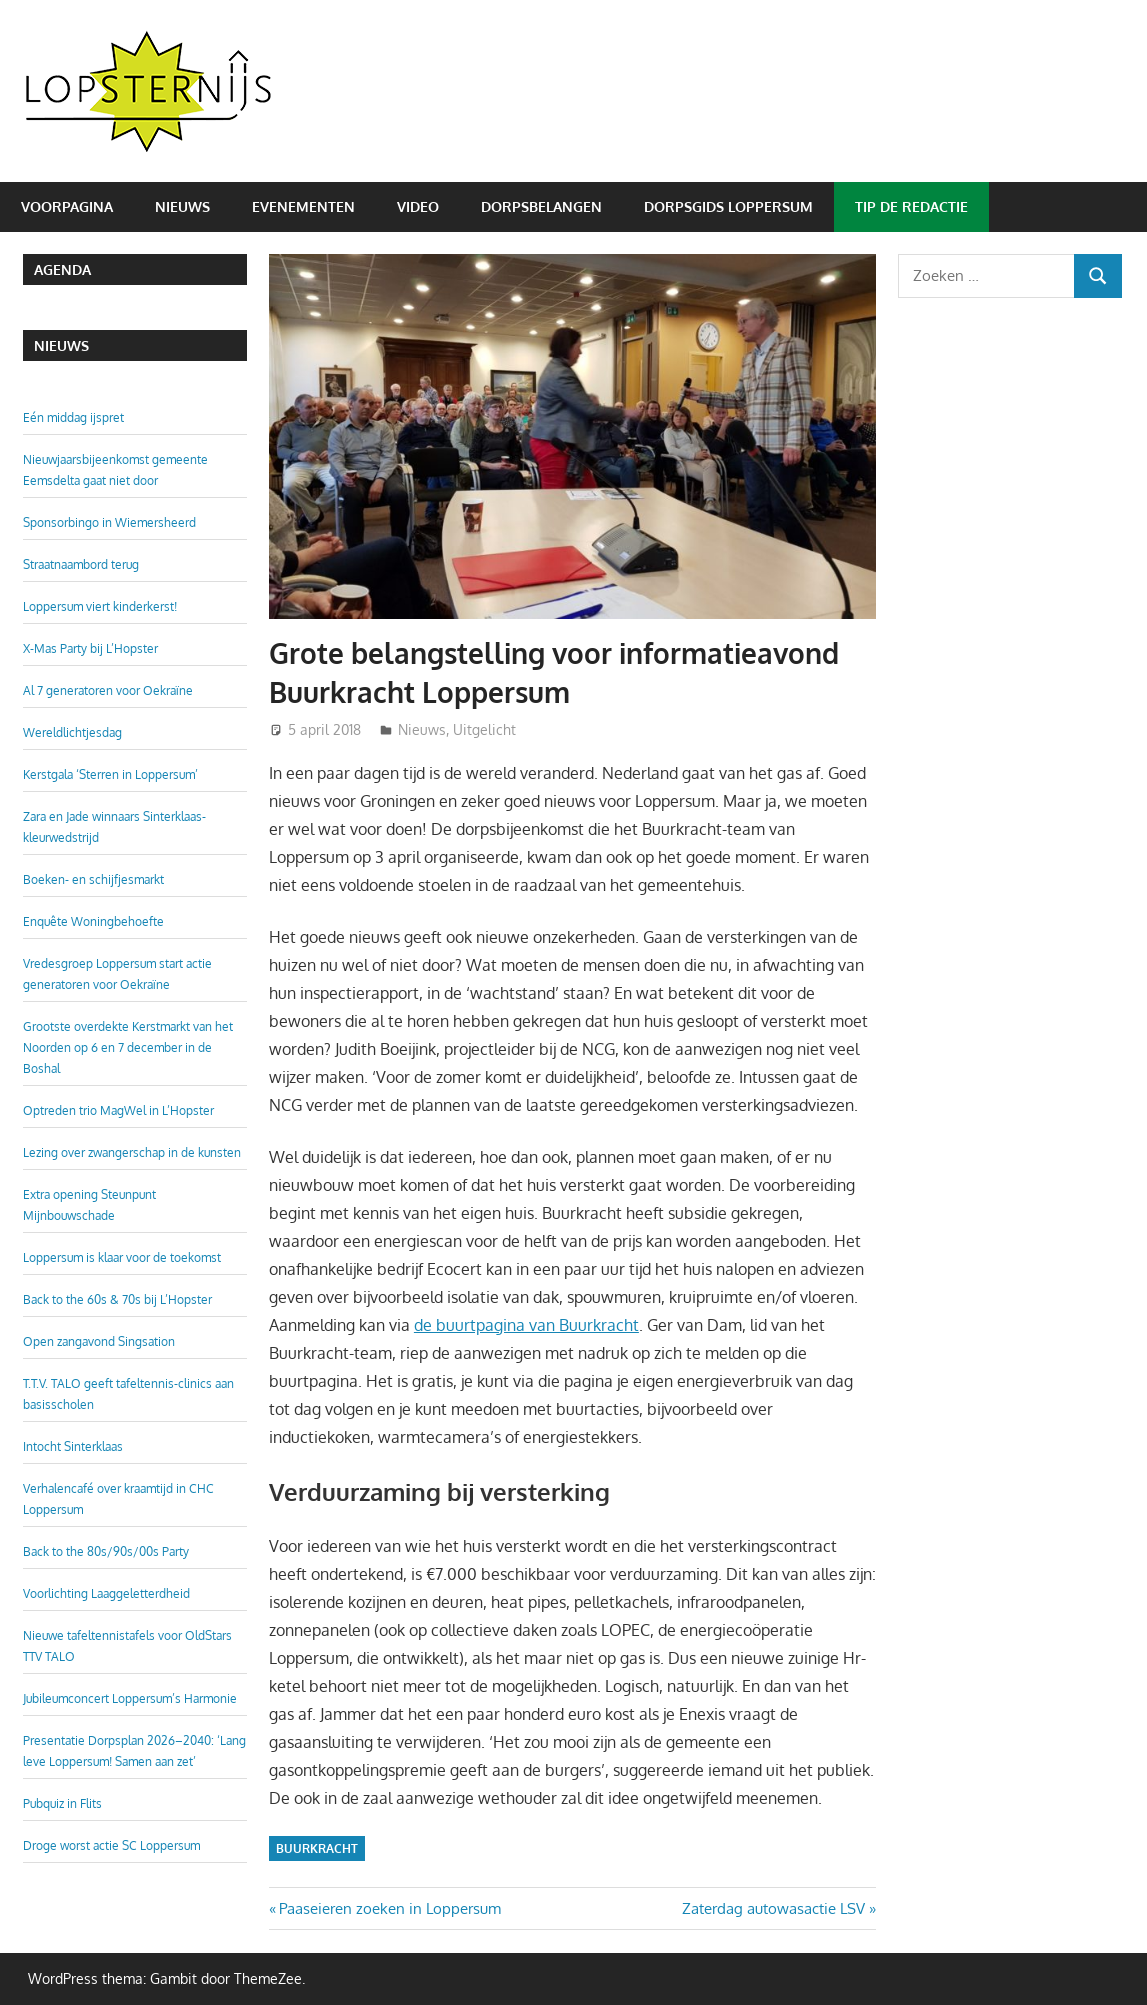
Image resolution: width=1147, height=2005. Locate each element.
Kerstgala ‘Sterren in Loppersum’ (110, 774)
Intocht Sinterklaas (73, 1446)
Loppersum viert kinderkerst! (100, 606)
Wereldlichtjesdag (72, 732)
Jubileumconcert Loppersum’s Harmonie (130, 1698)
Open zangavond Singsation (99, 1341)
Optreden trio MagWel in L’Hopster (118, 1110)
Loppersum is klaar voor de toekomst (122, 1257)
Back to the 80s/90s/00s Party (106, 1551)
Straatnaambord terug (81, 564)
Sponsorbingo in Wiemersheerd (109, 522)
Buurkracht (317, 1848)
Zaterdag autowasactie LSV (773, 1908)
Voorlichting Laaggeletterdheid (106, 1593)
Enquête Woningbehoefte (93, 921)
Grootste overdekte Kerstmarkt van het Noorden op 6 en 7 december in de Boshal (128, 1047)
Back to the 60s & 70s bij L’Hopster (117, 1299)
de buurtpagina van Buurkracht (526, 1325)
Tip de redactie (911, 206)
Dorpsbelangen (541, 206)
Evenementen (303, 206)
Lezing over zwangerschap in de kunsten (132, 1152)
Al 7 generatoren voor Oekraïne (108, 690)
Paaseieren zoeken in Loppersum (389, 1908)
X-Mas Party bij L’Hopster (90, 648)
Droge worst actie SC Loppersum (111, 1845)
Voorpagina (67, 206)
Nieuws (182, 206)
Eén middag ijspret (73, 417)
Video (418, 206)
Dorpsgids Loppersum (728, 206)
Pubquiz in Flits (62, 1803)
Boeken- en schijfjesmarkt (93, 879)
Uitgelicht (484, 729)
